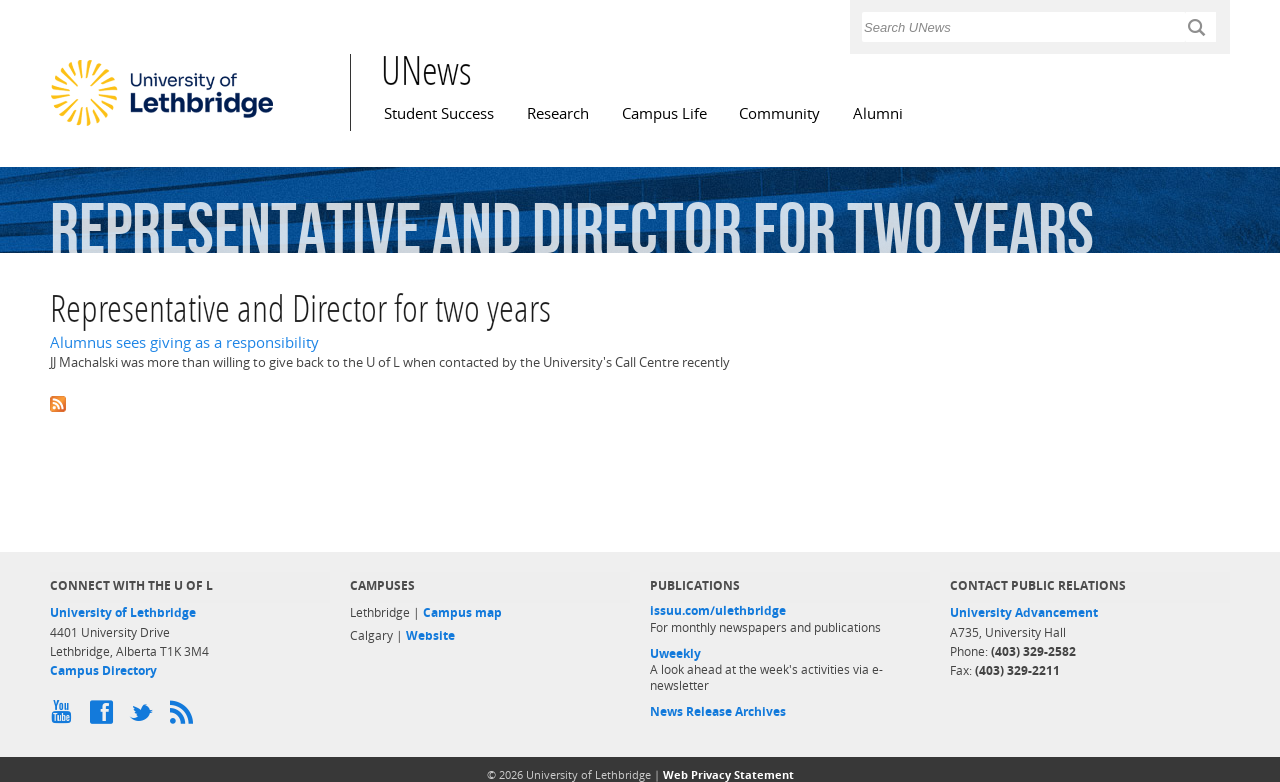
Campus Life (664, 113)
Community (779, 113)
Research (558, 113)
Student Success (439, 113)
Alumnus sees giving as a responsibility (184, 342)
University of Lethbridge (123, 612)
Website (430, 635)
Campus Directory (103, 670)
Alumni (878, 113)
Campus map (462, 612)
